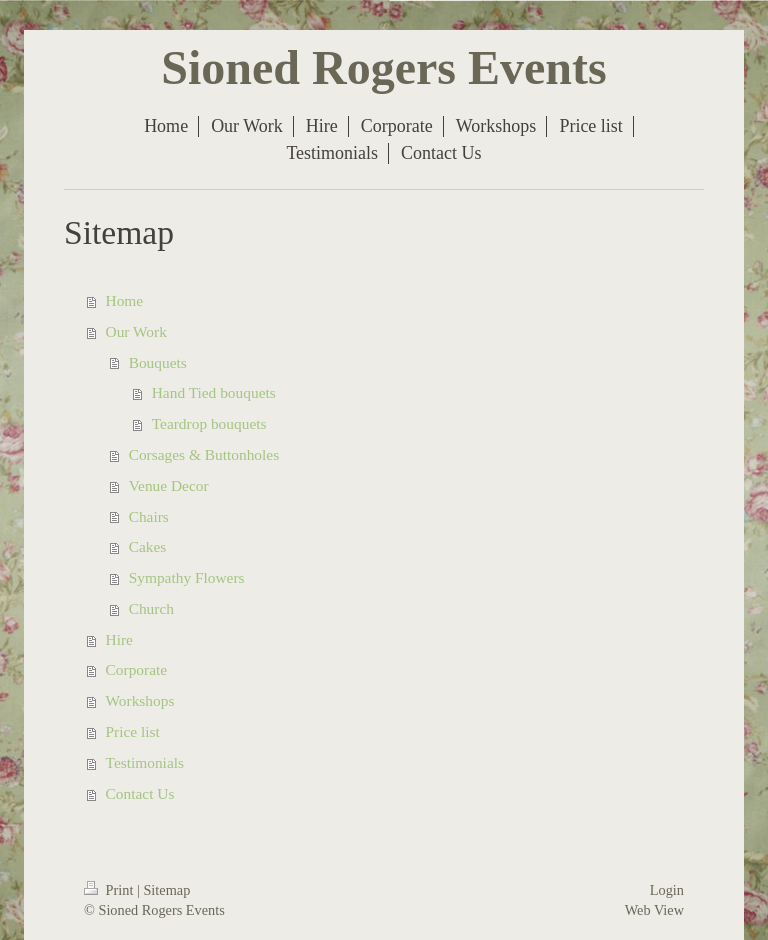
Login (667, 890)
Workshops (140, 700)
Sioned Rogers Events (383, 67)
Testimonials (145, 762)
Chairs (149, 516)
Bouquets (158, 362)
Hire (119, 639)
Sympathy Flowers (187, 577)
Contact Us (140, 793)
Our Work (136, 331)
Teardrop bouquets (209, 423)
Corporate (137, 669)
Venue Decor (169, 485)
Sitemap (166, 890)
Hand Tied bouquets (214, 392)
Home (125, 300)
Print (110, 890)
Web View (654, 910)
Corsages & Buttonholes (204, 454)
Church (151, 608)
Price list (133, 731)
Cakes (148, 546)
